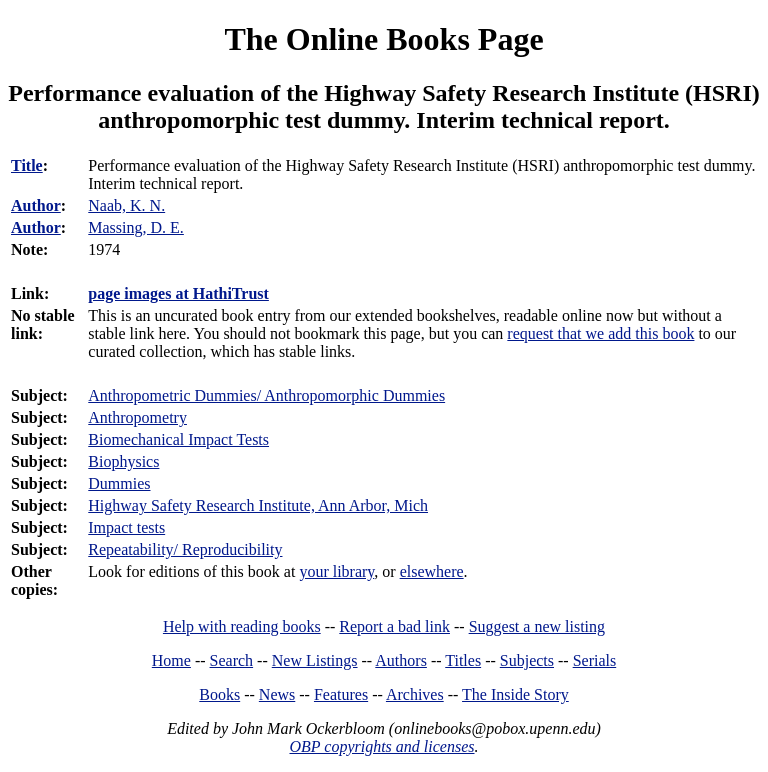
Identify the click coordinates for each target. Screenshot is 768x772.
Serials (595, 660)
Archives (415, 694)
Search (232, 660)
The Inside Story (515, 694)
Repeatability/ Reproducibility (185, 549)
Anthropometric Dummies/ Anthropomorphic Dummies (266, 395)
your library (336, 571)
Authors (401, 660)
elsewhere (432, 571)
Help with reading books (242, 626)
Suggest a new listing (537, 626)
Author (36, 205)
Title (27, 165)
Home (171, 660)
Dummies (119, 483)
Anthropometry (137, 417)
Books (219, 694)
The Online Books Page (383, 39)
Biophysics (123, 461)
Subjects (527, 660)
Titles (463, 660)
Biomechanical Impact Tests (178, 439)
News (277, 694)
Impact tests (126, 527)
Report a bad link (394, 626)
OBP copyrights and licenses (381, 746)
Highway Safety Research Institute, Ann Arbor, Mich (258, 505)
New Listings (315, 660)
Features (341, 694)
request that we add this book (600, 333)
